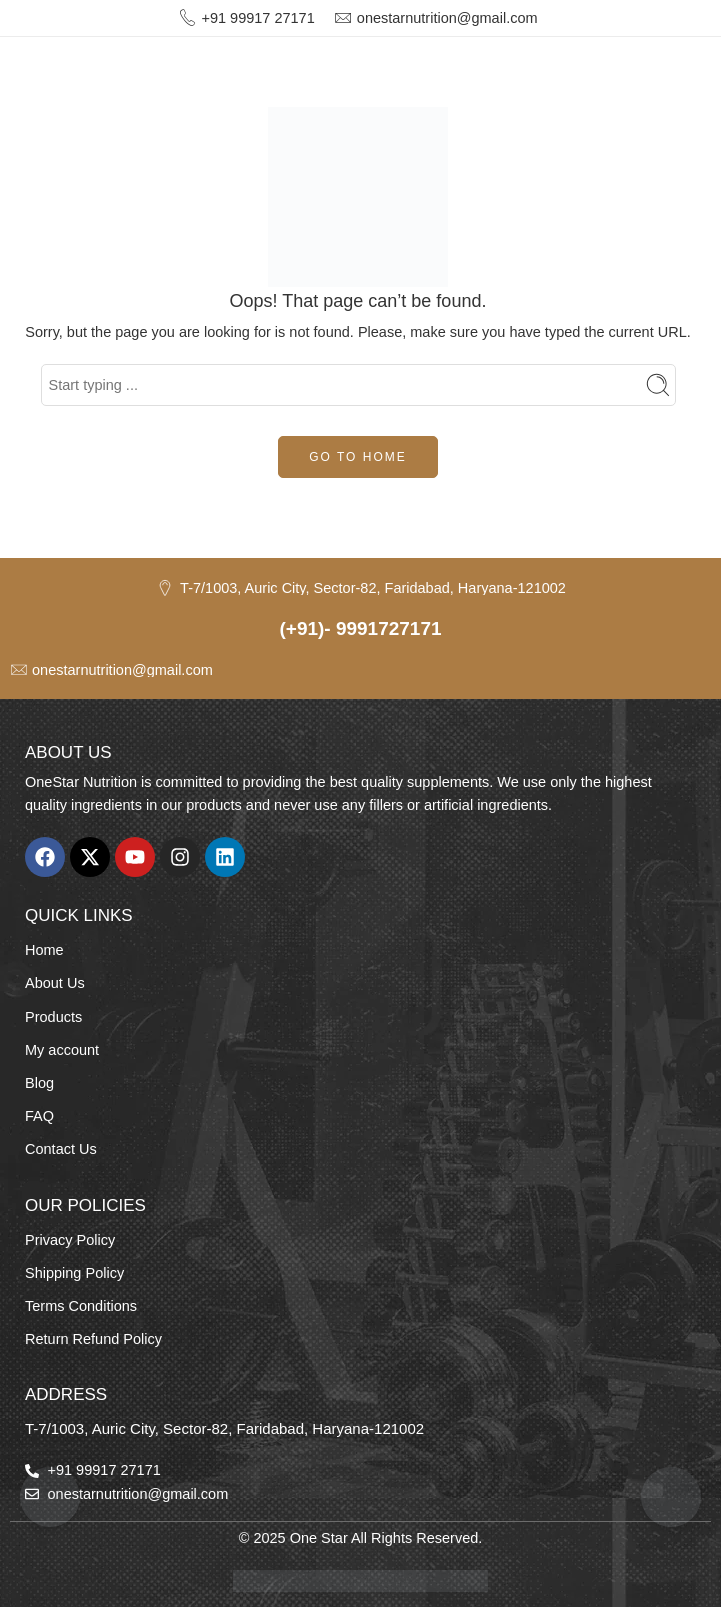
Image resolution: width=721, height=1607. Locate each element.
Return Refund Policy (93, 1339)
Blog (39, 1083)
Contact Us (61, 1149)
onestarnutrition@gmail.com (447, 18)
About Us (55, 983)
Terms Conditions (81, 1306)
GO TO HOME (358, 457)
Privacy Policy (70, 1240)
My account (62, 1050)
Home (44, 950)
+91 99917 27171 (257, 18)
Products (53, 1017)
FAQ (39, 1116)
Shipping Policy (74, 1273)
